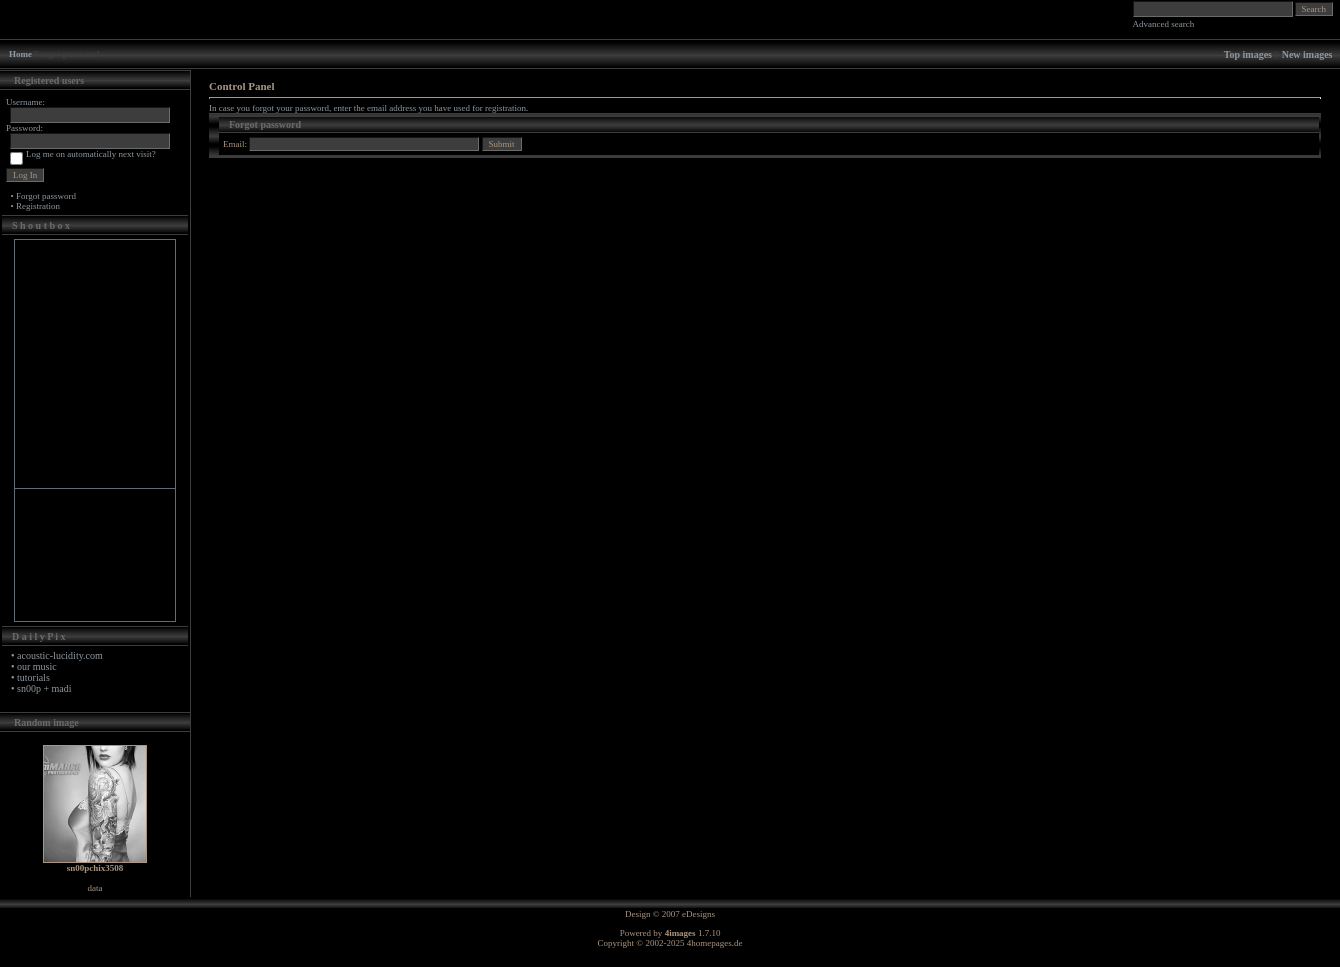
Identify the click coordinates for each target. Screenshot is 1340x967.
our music (37, 666)
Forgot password (46, 196)
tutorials (33, 677)
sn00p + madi (44, 688)
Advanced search (1164, 24)
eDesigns (698, 914)
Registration (38, 206)
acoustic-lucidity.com (60, 655)
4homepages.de (715, 943)
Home (20, 54)
